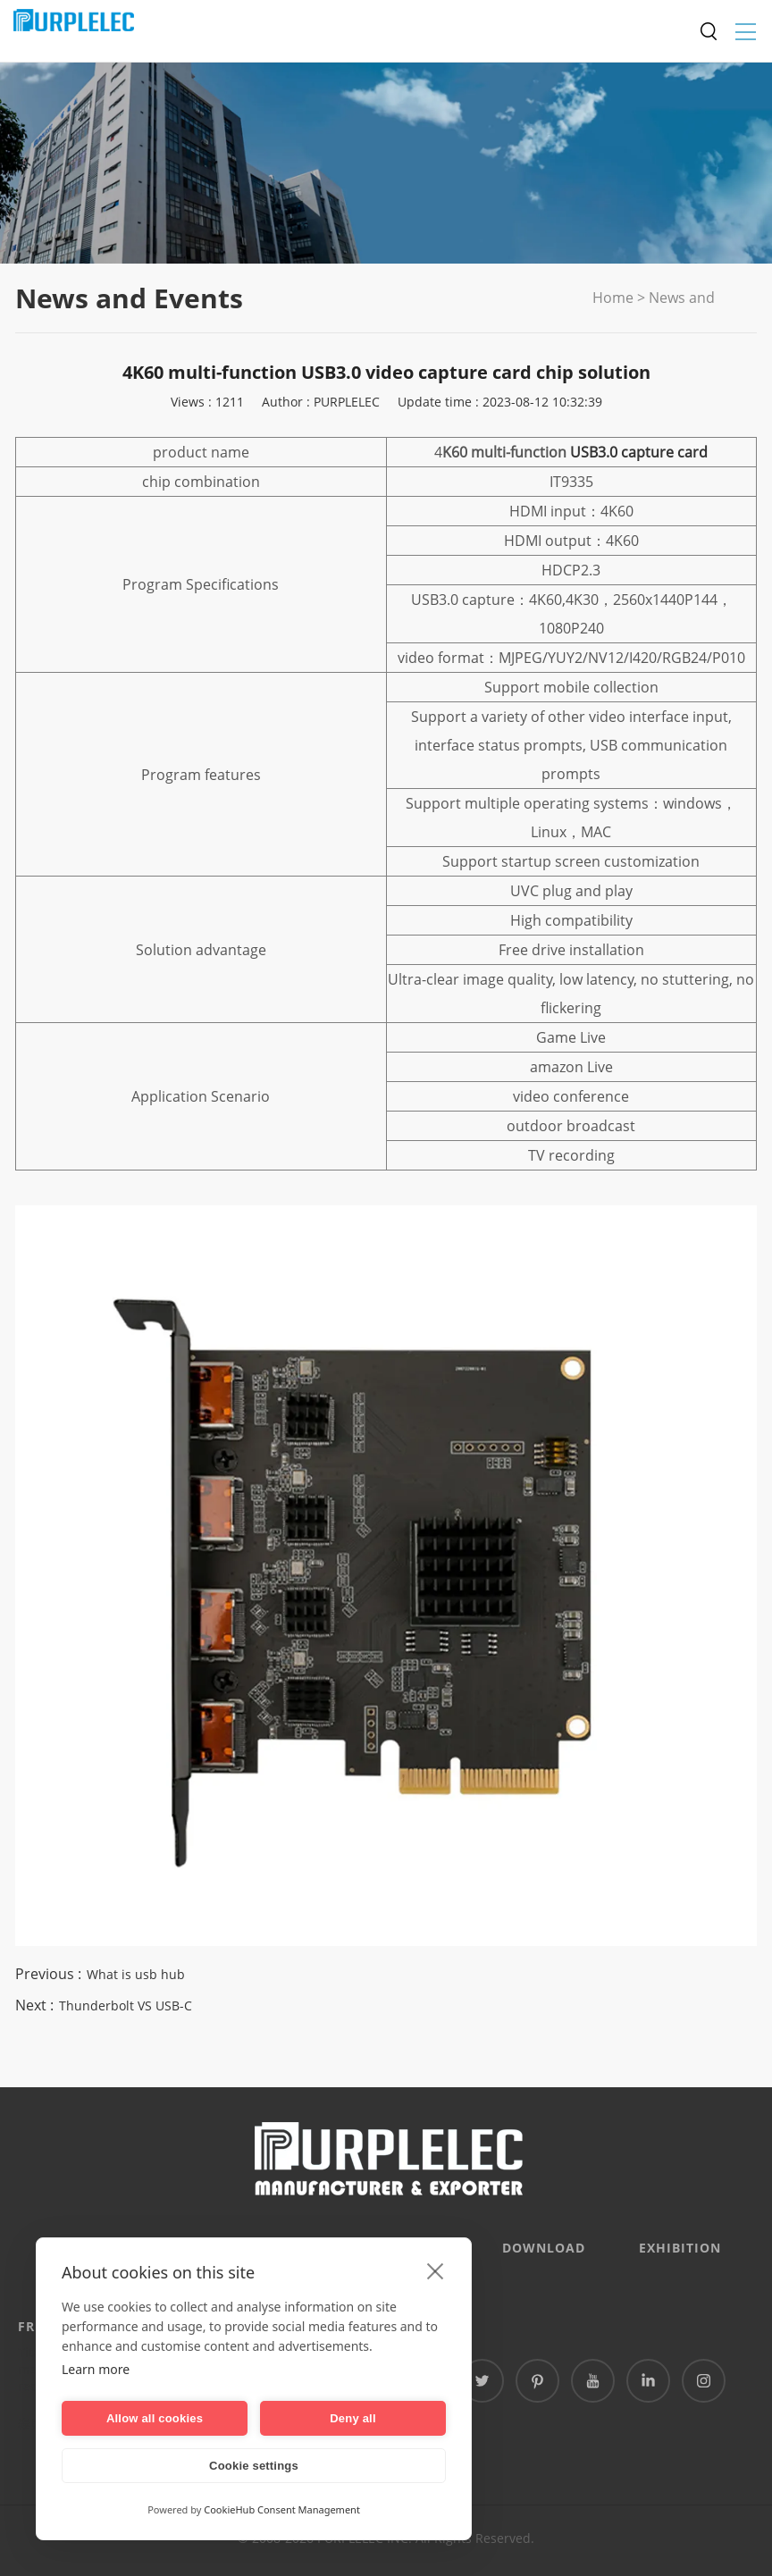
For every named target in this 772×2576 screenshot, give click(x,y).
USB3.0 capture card (639, 452)
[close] (435, 2270)
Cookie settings (253, 2465)
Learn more (96, 2369)
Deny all (352, 2418)
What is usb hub (136, 1974)
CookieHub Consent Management (282, 2509)
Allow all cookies (154, 2418)
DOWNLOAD (543, 2247)
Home (613, 297)
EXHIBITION (680, 2247)
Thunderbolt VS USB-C (125, 2005)
